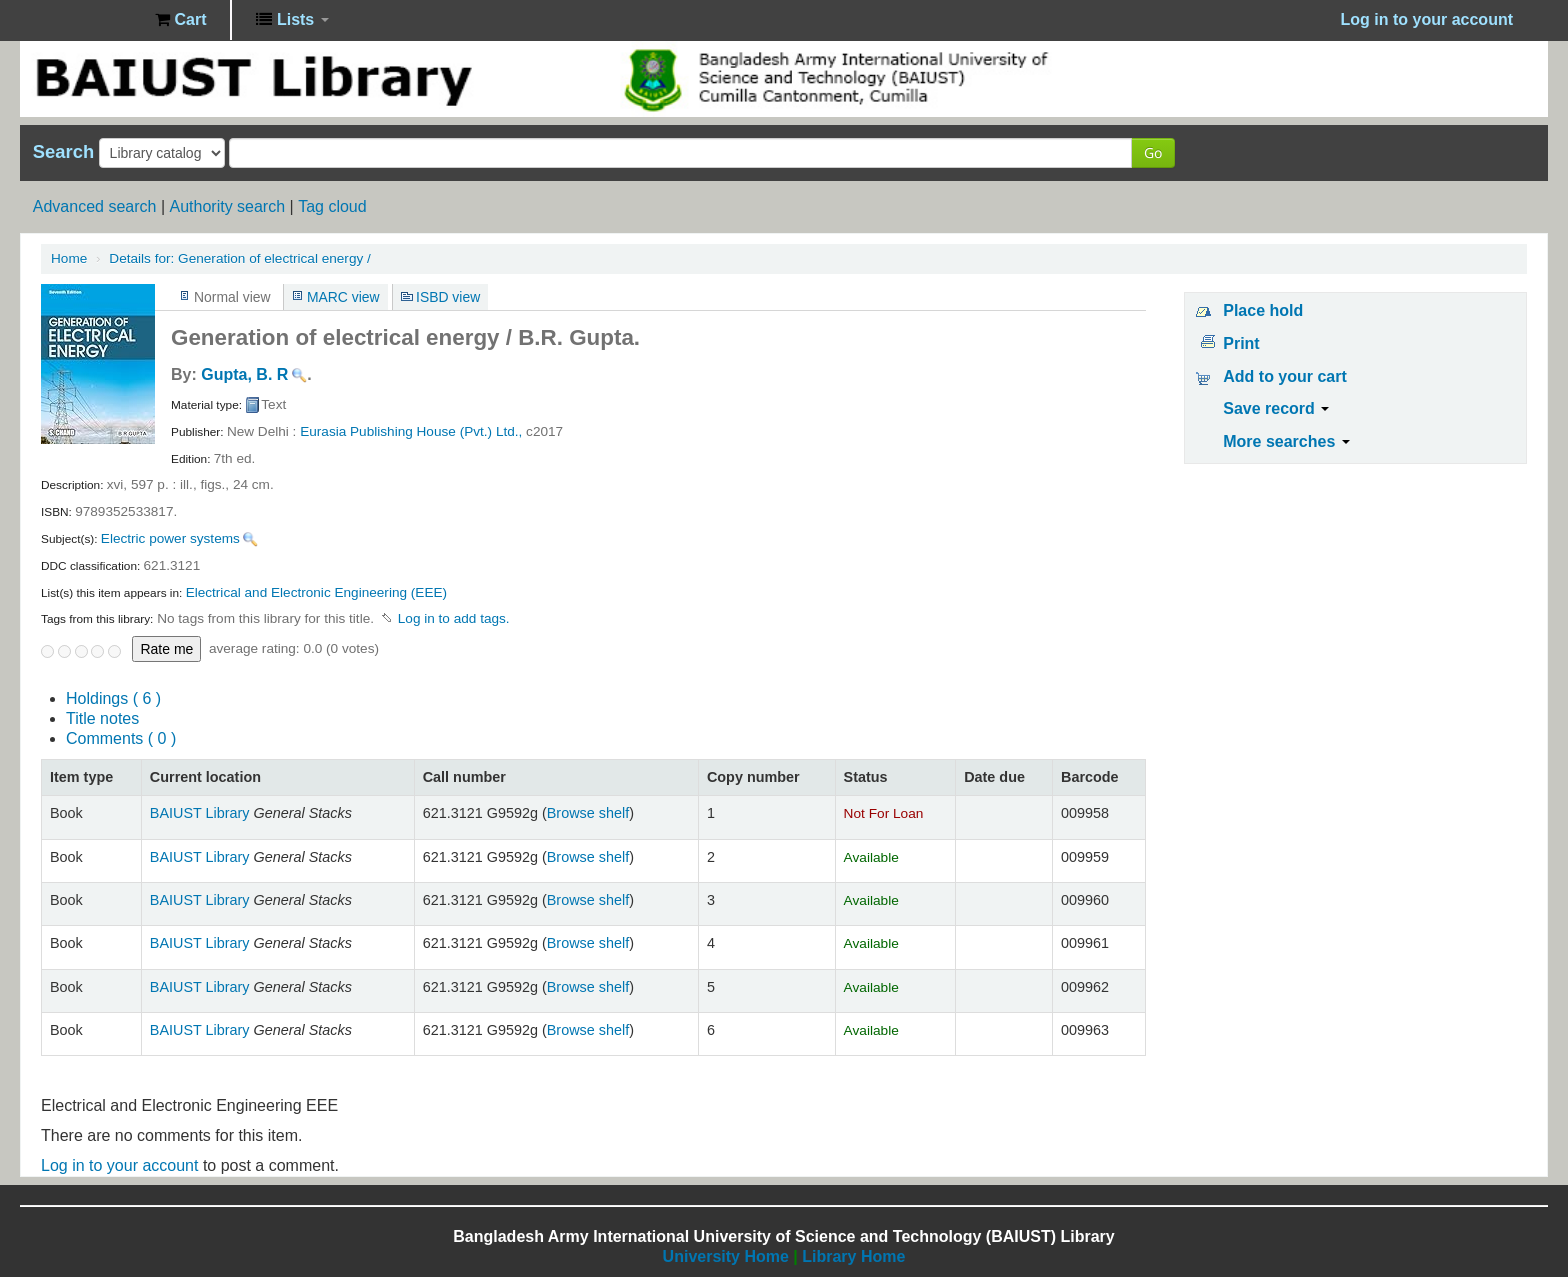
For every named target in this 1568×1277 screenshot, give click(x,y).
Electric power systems (170, 538)
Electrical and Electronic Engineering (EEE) (316, 592)
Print (1241, 343)
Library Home (853, 1256)
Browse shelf (588, 813)
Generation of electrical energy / (239, 258)
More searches (1286, 441)
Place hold (1263, 310)
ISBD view (448, 297)
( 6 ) (113, 698)
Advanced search (95, 206)
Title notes (102, 718)
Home (69, 258)
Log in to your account (119, 1165)
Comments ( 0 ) (121, 738)
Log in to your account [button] (1427, 19)
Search (63, 152)
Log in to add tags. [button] (454, 618)
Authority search (227, 206)
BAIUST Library (90, 20)
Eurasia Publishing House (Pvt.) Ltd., (411, 431)
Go (1153, 152)
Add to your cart (1285, 376)
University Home (726, 1256)
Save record (1276, 408)
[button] (180, 20)
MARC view (343, 297)
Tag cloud (332, 206)
